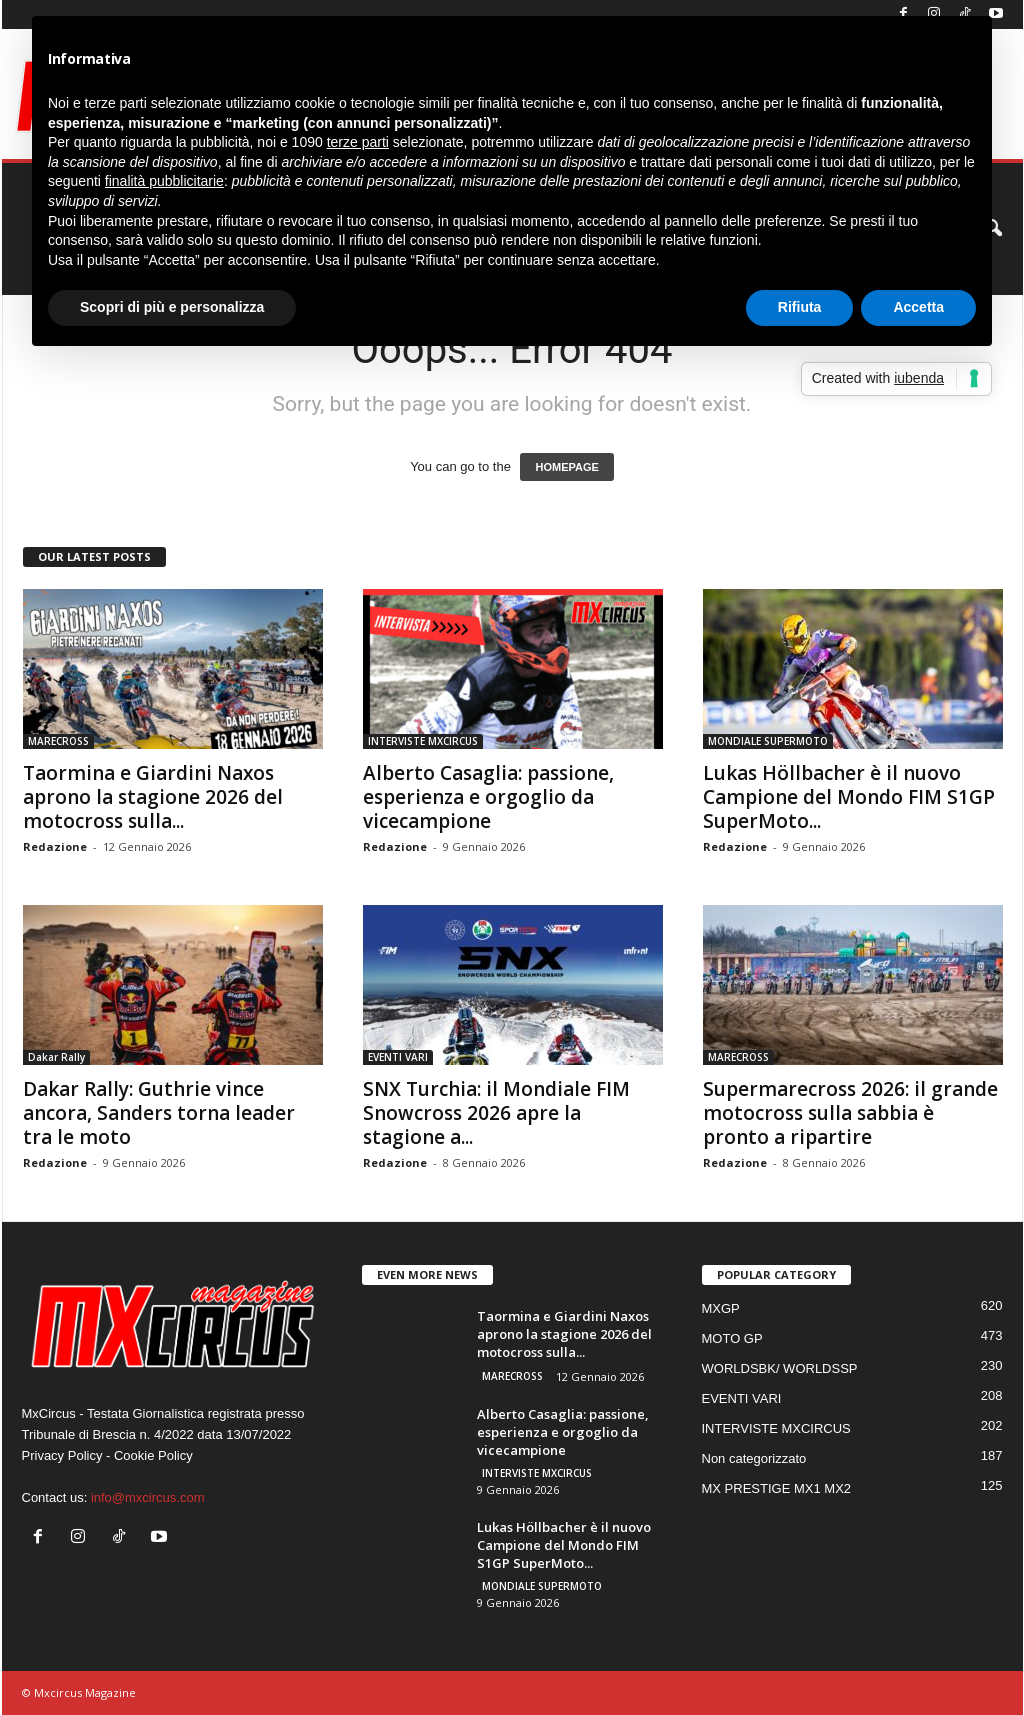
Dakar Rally (56, 1057)
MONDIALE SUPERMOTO (768, 741)
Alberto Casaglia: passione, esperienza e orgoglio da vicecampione (488, 797)
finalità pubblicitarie (164, 181)
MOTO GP (732, 1338)
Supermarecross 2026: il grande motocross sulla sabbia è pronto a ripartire (850, 1113)
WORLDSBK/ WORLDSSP (780, 1368)
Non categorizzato (754, 1458)
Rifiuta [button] (800, 307)
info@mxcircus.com (148, 1497)
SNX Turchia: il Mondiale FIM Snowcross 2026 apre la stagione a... (496, 1113)
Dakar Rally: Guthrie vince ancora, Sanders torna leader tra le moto (159, 1113)
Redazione (55, 846)
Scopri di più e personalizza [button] (172, 307)
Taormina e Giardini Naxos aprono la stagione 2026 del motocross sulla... (153, 797)
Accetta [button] (918, 307)
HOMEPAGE (566, 467)
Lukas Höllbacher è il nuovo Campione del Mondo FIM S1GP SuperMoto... (849, 797)
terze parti (358, 142)
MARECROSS (58, 741)
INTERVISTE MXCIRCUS (423, 741)
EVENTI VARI (398, 1057)
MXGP (721, 1308)
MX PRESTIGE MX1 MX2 (777, 1488)
